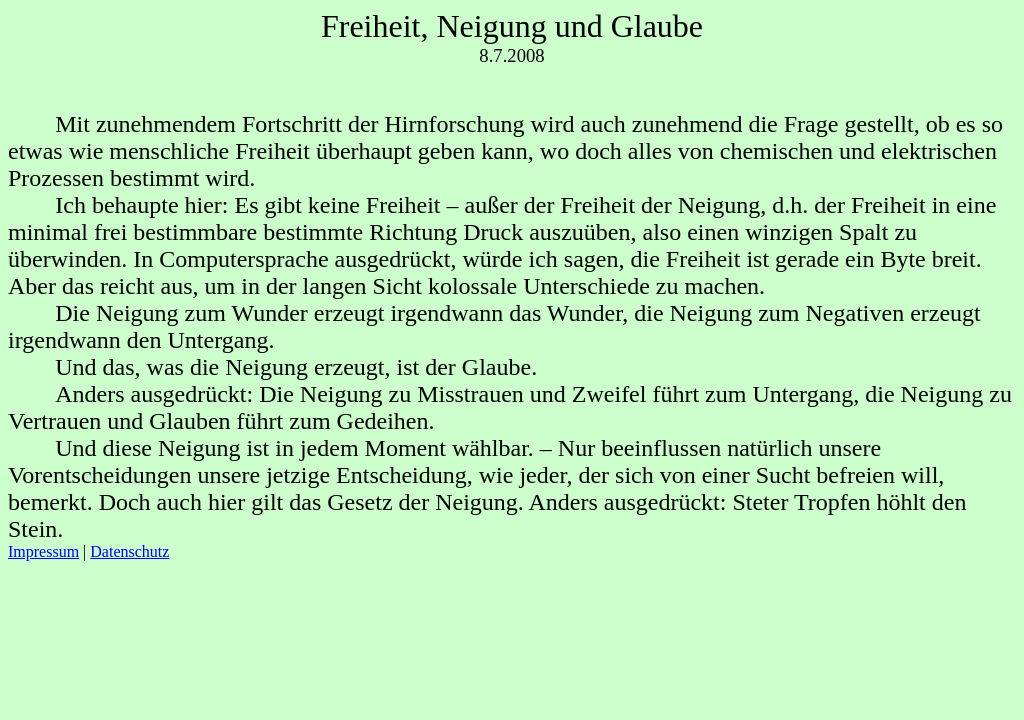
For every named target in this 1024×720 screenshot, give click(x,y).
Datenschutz (129, 551)
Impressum (43, 551)
